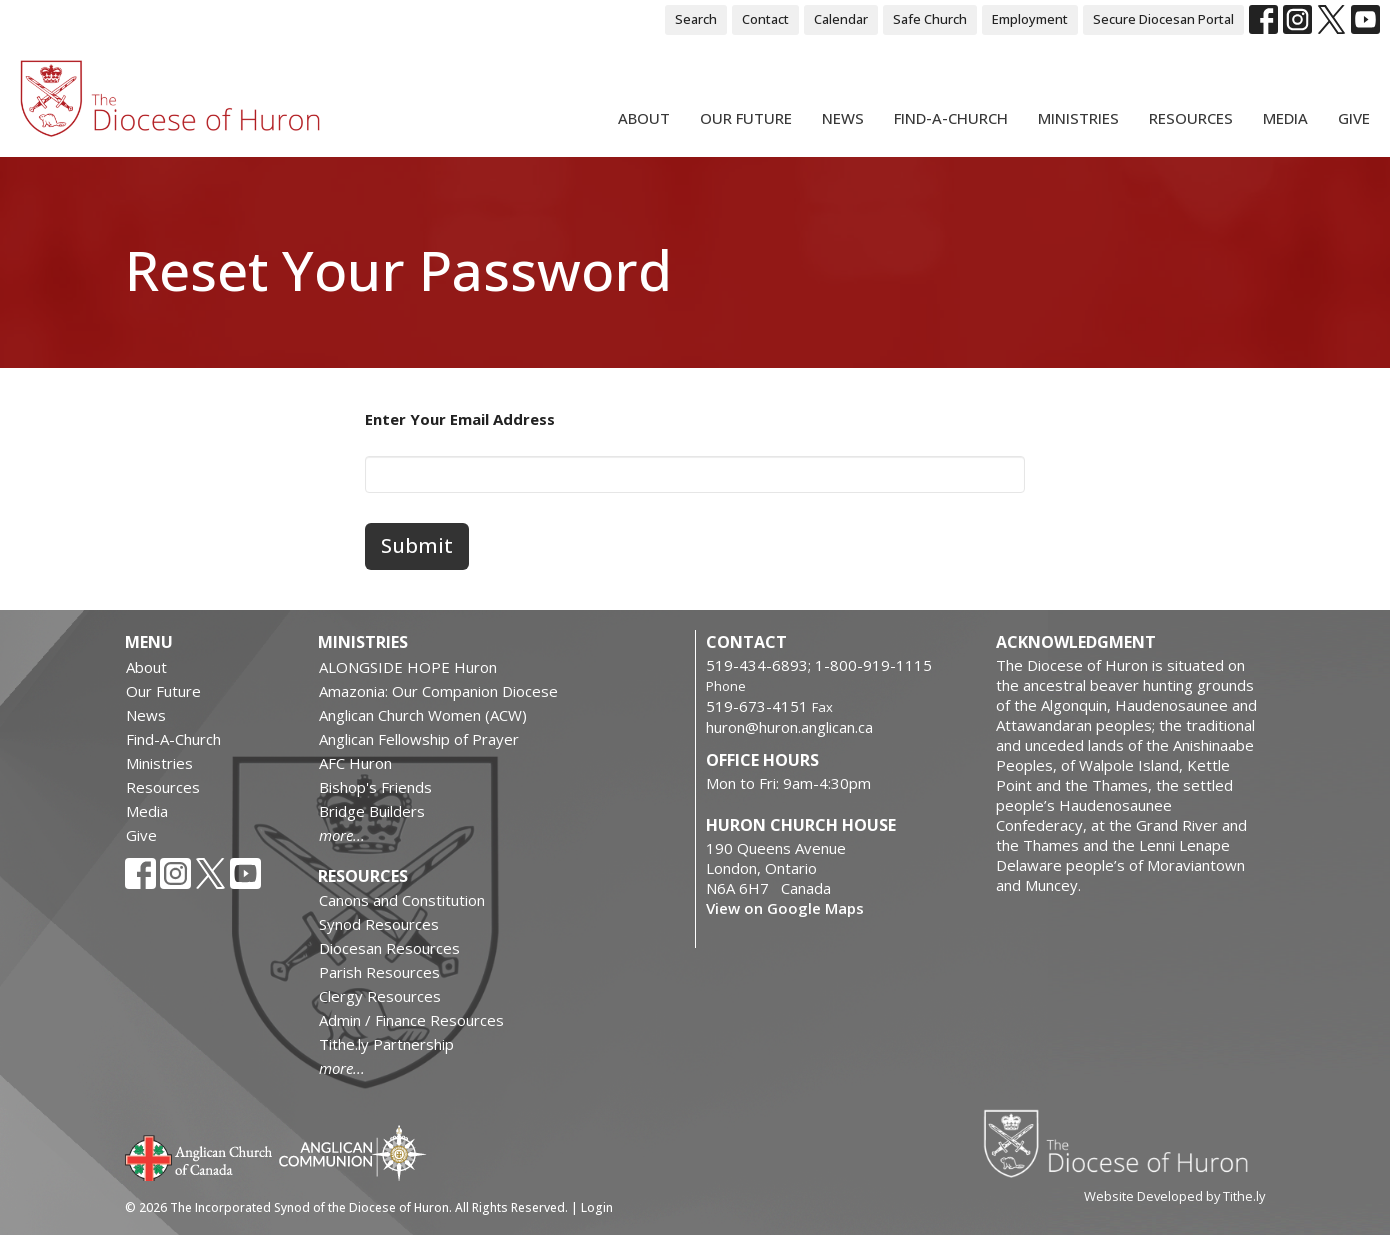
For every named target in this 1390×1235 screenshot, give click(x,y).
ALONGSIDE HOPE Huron (408, 667)
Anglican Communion (352, 1152)
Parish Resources (379, 972)
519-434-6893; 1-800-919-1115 (819, 665)
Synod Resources (379, 924)
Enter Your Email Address (460, 419)
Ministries (1078, 118)
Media (1285, 118)
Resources (1191, 118)
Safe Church (930, 19)
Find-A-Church (951, 118)
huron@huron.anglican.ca (789, 727)
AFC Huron (355, 763)
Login (597, 1207)
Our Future (746, 118)
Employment (1030, 19)
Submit (417, 545)
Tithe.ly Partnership (386, 1044)
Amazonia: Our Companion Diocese (438, 691)
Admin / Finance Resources (411, 1020)
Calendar (841, 19)
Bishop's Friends (375, 787)
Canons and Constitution (402, 900)
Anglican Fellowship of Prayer (419, 739)
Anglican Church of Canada (199, 1156)
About (644, 118)
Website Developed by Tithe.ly (1174, 1196)
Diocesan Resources (389, 948)
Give (1354, 118)
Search (696, 19)
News (843, 118)
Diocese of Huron (1123, 1143)
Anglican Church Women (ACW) (423, 715)
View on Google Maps (785, 908)
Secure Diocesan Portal (1163, 19)
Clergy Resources (380, 996)
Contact (765, 19)
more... (342, 835)
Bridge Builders (372, 811)
